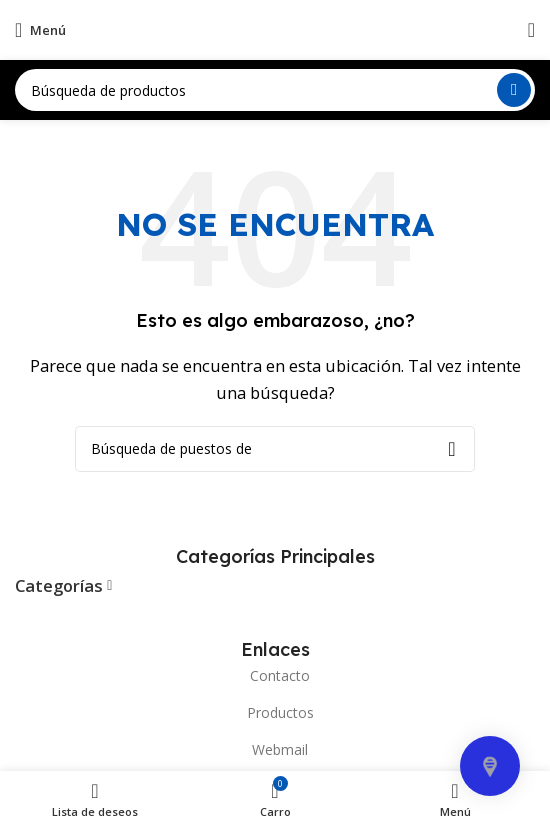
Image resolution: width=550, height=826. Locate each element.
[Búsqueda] (275, 90)
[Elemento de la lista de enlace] (275, 676)
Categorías (59, 586)
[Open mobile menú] (40, 30)
